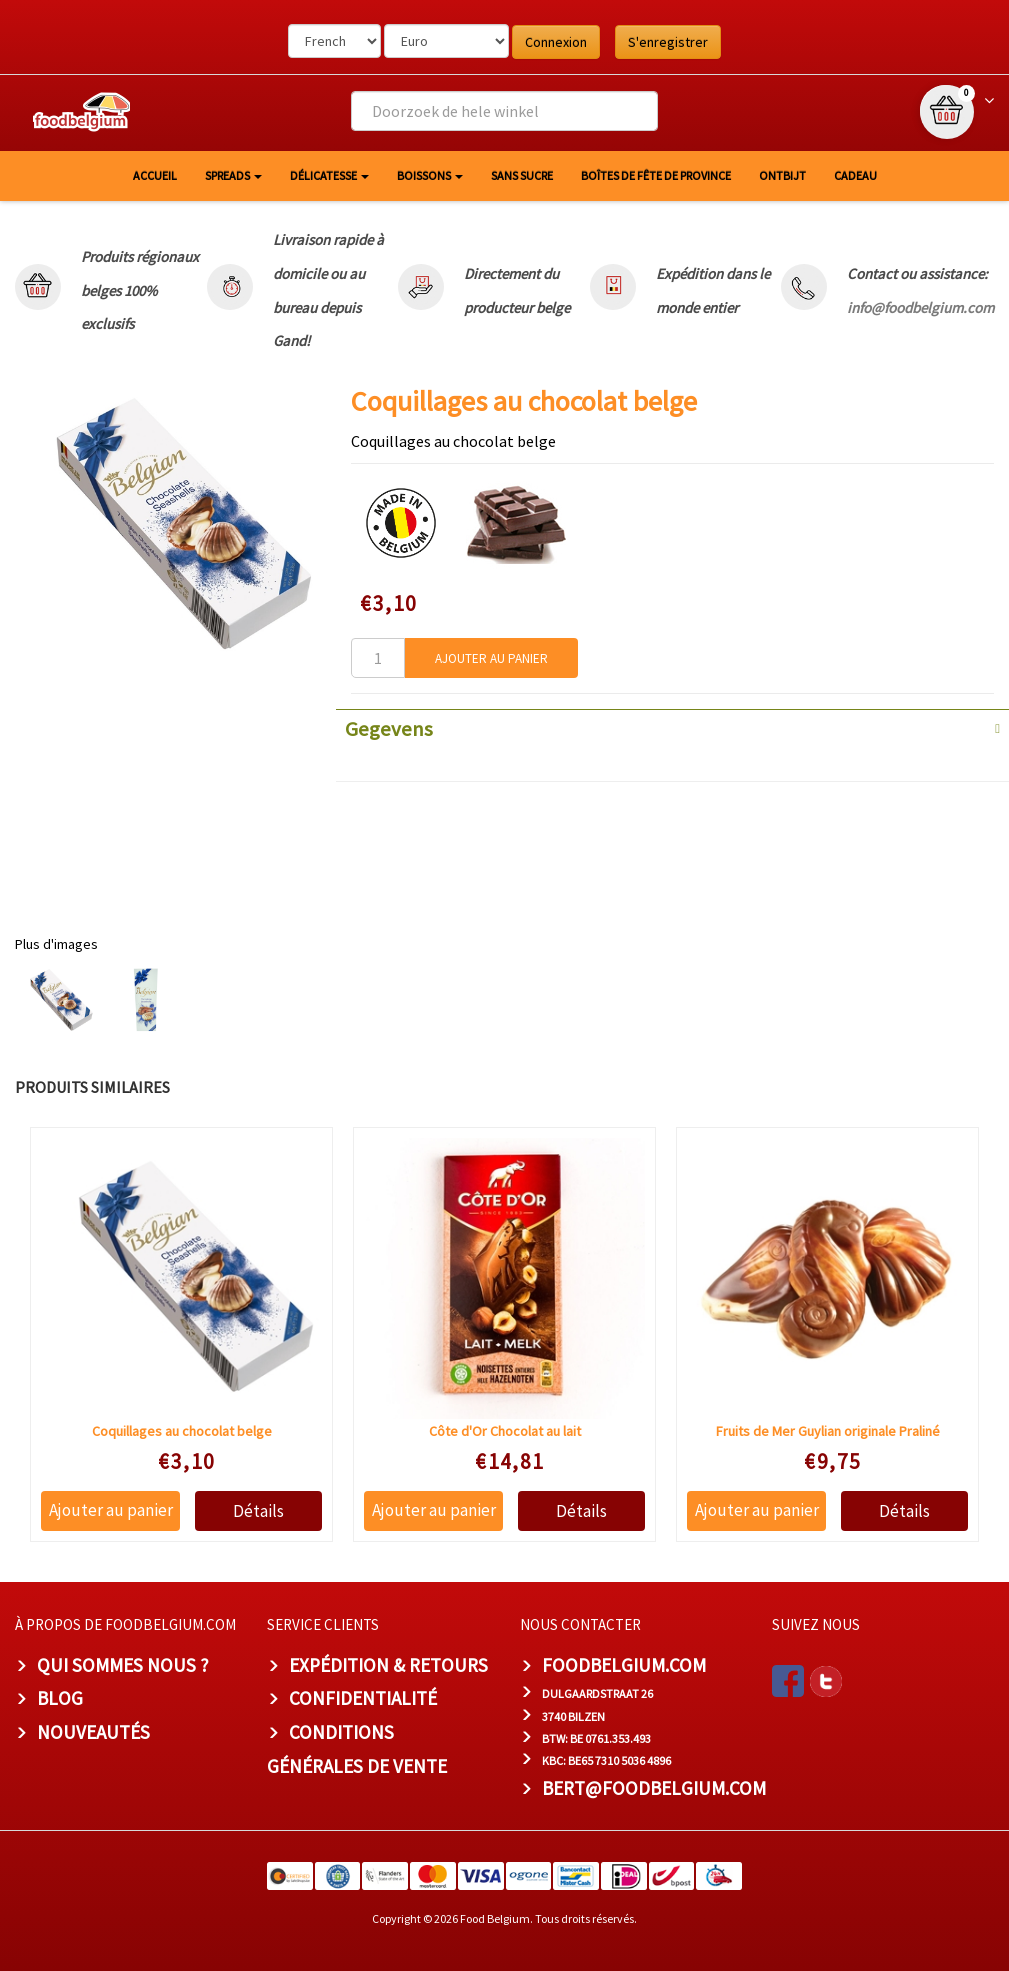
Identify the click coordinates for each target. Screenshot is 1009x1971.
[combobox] (504, 111)
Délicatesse (329, 175)
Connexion (556, 42)
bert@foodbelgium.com (654, 1788)
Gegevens (389, 729)
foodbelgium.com (624, 1665)
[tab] (672, 727)
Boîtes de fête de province (656, 175)
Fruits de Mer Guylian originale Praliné (828, 1431)
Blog (60, 1698)
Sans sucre (522, 175)
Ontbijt (782, 175)
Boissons (430, 175)
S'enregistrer (668, 42)
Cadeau (855, 175)
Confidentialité (363, 1698)
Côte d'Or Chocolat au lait (505, 1431)
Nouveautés (93, 1732)
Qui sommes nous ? (123, 1665)
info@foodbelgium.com (920, 307)
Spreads (233, 175)
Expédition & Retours (388, 1665)
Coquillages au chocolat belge (182, 1431)
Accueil (155, 175)
